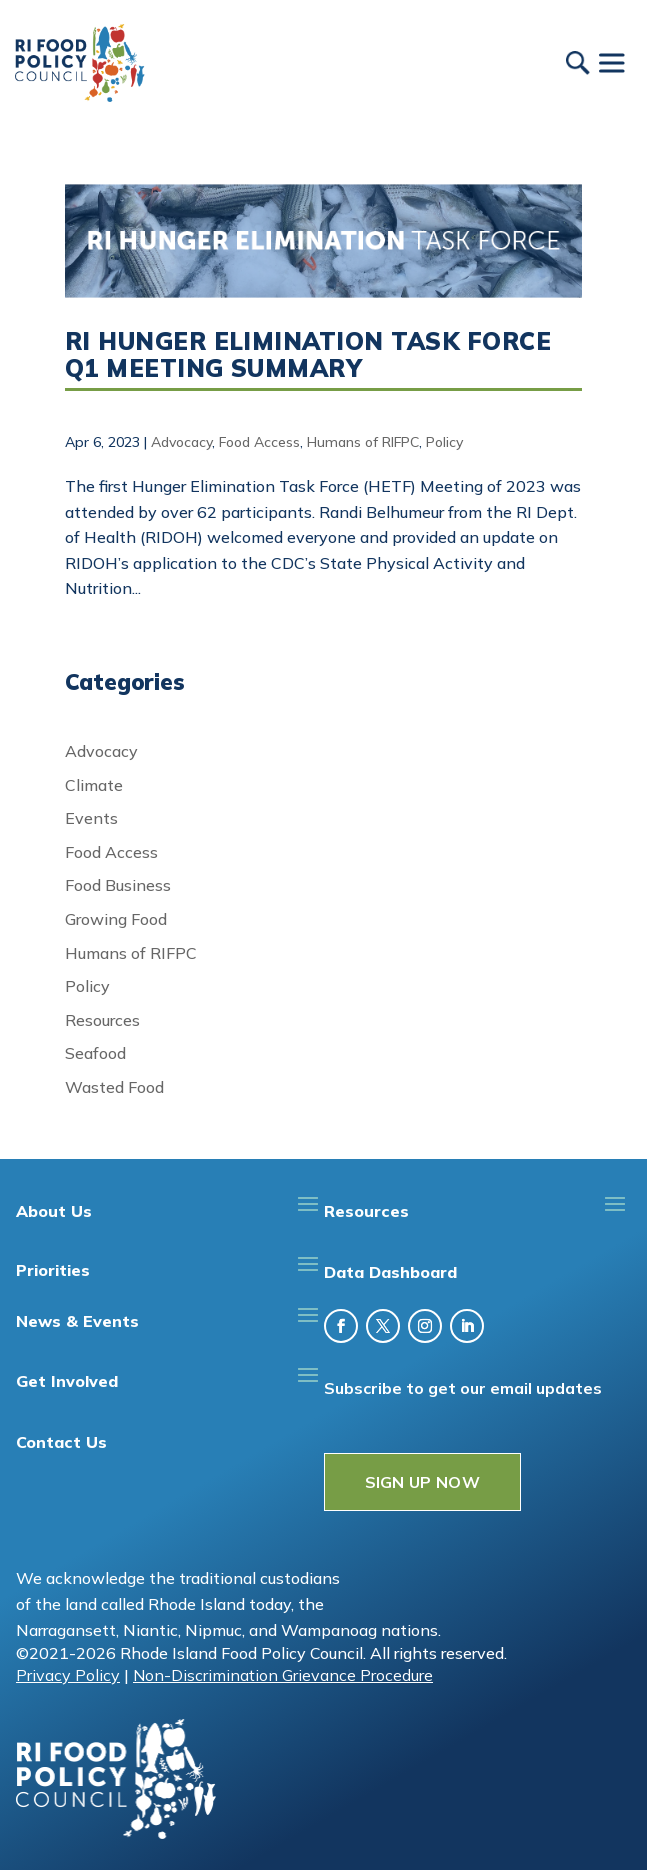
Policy (444, 442)
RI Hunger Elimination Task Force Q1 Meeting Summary (308, 354)
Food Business (118, 885)
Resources (102, 1020)
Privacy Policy (68, 1675)
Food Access (259, 442)
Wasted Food (114, 1087)
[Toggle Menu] (611, 62)
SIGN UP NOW (423, 1482)
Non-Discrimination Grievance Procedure (283, 1675)
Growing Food (116, 919)
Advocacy (181, 442)
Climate (94, 785)
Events (91, 818)
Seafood (95, 1053)
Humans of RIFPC (363, 442)
